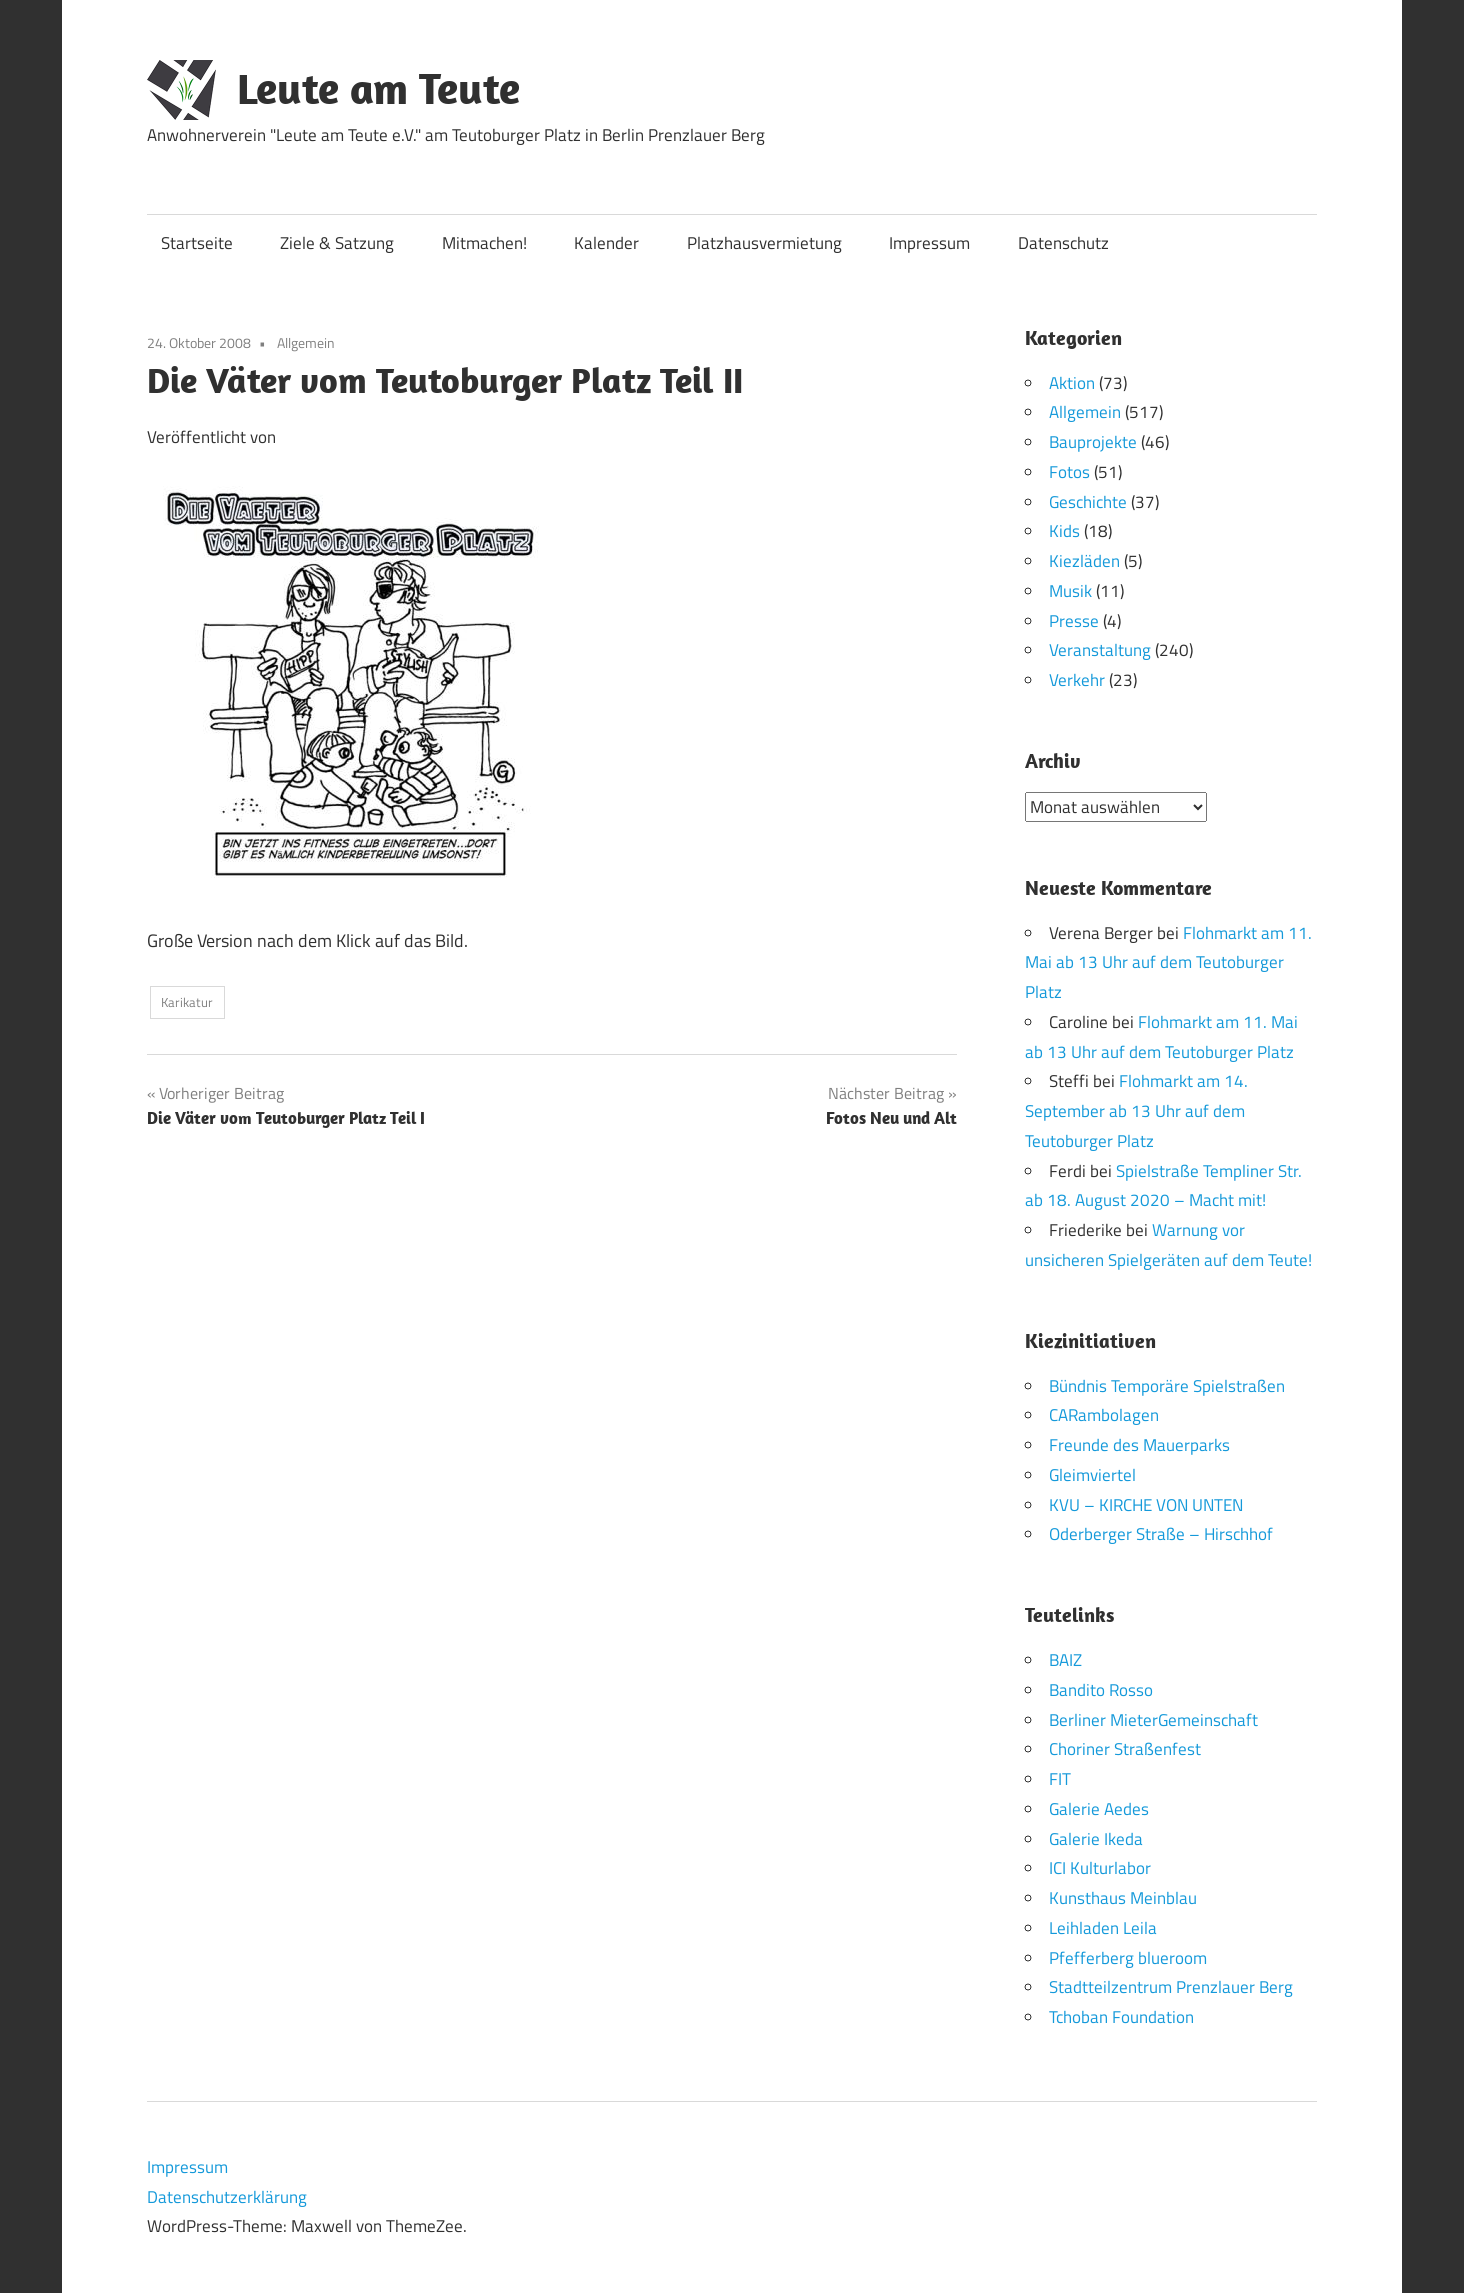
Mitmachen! (484, 243)
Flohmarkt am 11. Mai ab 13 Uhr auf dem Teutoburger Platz (1168, 962)
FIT (1060, 1779)
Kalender (606, 243)
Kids (1064, 531)
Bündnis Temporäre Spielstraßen (1167, 1385)
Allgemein (306, 342)
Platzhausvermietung (764, 243)
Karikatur (187, 1002)
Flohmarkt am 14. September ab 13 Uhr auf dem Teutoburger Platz (1136, 1111)
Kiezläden (1084, 561)
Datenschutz (1063, 243)
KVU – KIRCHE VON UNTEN (1146, 1504)
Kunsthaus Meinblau (1123, 1898)
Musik (1070, 591)
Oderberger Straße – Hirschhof (1161, 1534)
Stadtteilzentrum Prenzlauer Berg (1171, 1987)
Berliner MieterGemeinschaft (1153, 1719)
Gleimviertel (1092, 1474)
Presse (1074, 621)
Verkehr (1077, 680)
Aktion (1072, 383)
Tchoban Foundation (1121, 2017)
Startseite (197, 243)
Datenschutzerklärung (227, 2196)
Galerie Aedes (1099, 1808)
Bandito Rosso (1101, 1689)
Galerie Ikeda (1096, 1838)
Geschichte (1088, 502)
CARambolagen (1104, 1415)
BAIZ (1065, 1660)
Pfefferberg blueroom (1128, 1957)
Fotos (1069, 472)
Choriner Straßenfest (1125, 1749)
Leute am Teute (378, 88)
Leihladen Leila (1103, 1927)
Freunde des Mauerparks (1139, 1445)
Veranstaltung (1100, 650)
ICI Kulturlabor (1100, 1868)
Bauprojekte (1093, 442)
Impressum (929, 243)
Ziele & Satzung (337, 243)
